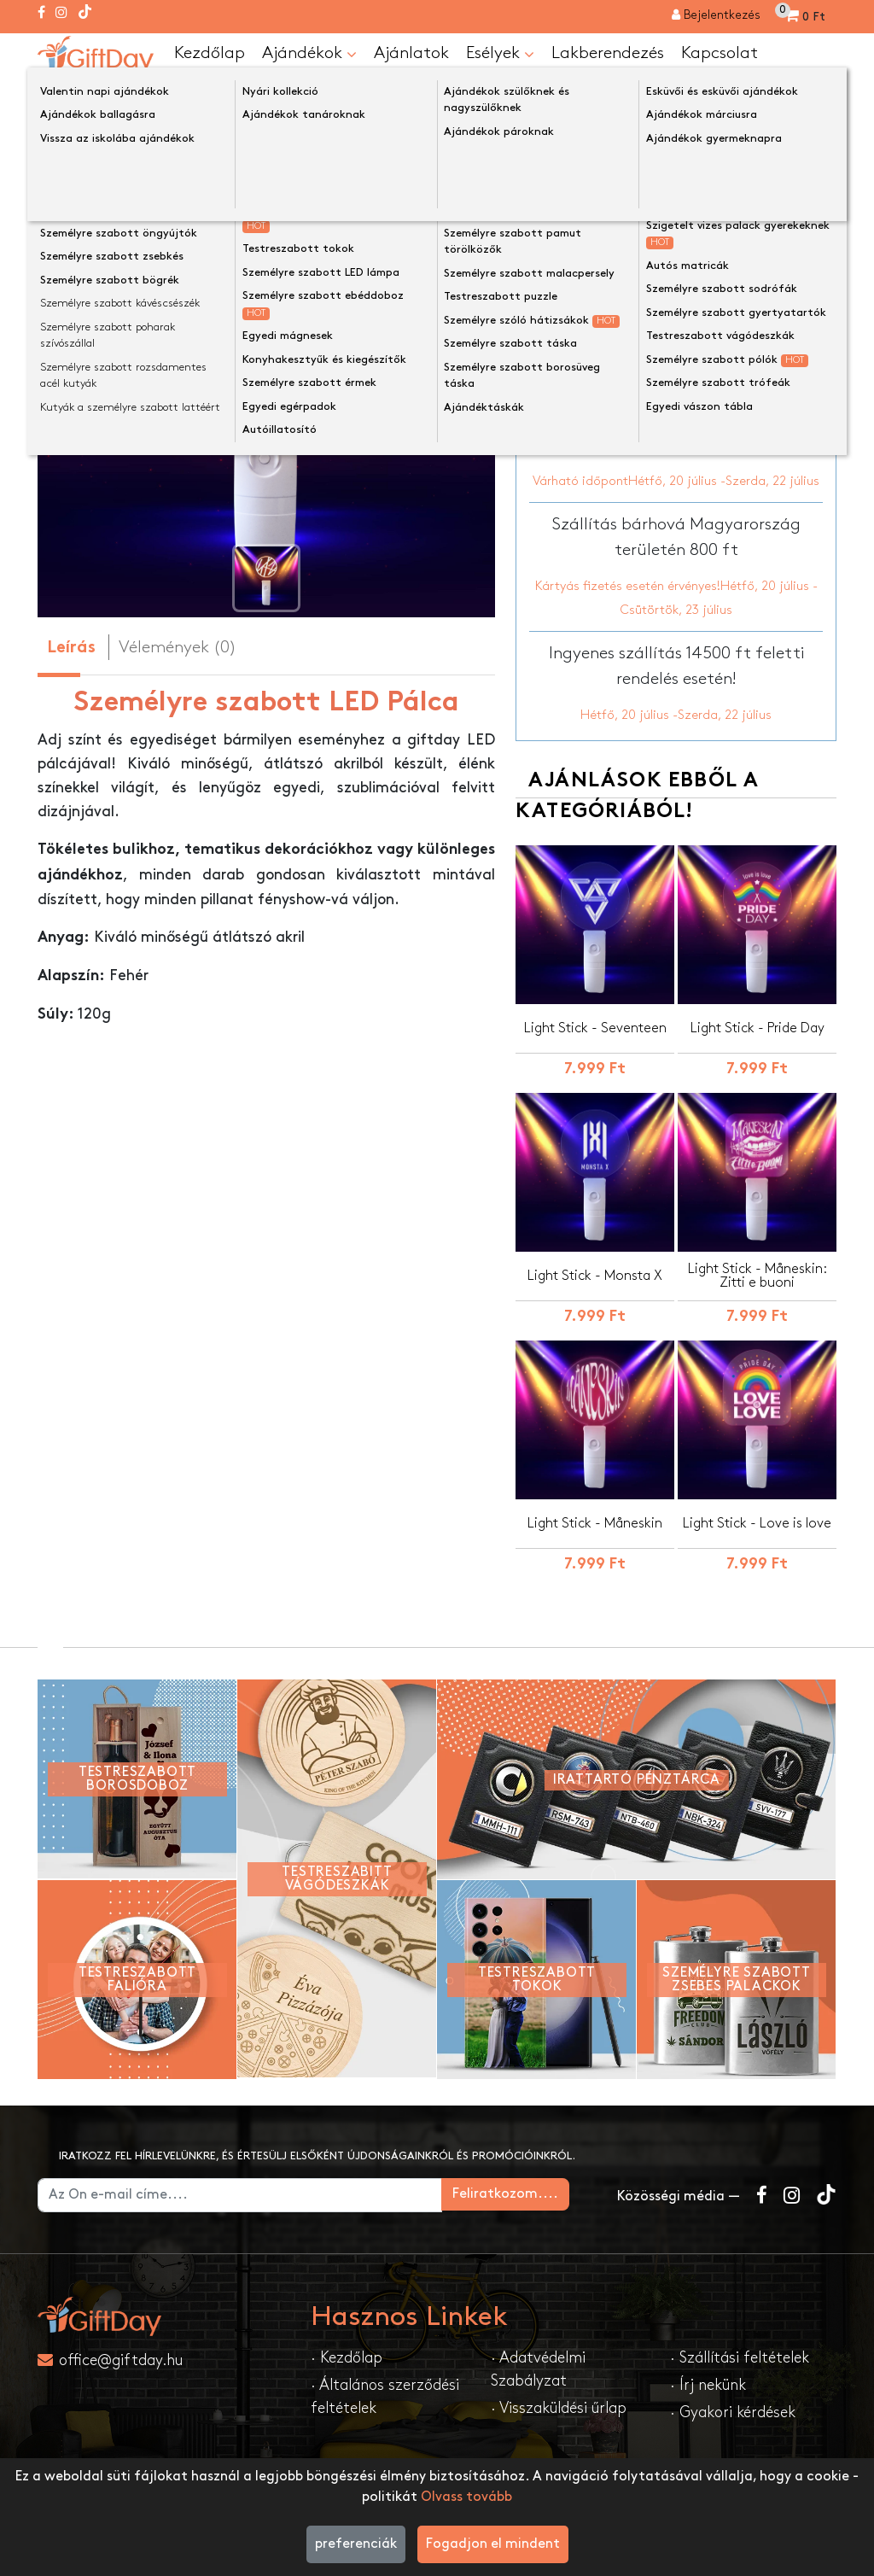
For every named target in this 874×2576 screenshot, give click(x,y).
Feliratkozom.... (533, 2194)
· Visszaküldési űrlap (558, 2408)
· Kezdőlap (346, 2358)
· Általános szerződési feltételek (385, 2396)
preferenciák (356, 2544)
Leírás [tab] (71, 648)
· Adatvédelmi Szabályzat (538, 2369)
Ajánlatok (411, 53)
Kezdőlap (209, 53)
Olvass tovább (466, 2497)
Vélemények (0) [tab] (177, 647)
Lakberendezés (607, 53)
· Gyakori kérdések (732, 2412)
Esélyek (500, 53)
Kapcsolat (719, 53)
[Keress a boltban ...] (819, 96)
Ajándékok (309, 53)
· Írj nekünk (708, 2385)
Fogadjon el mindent (493, 2544)
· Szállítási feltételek (739, 2358)
